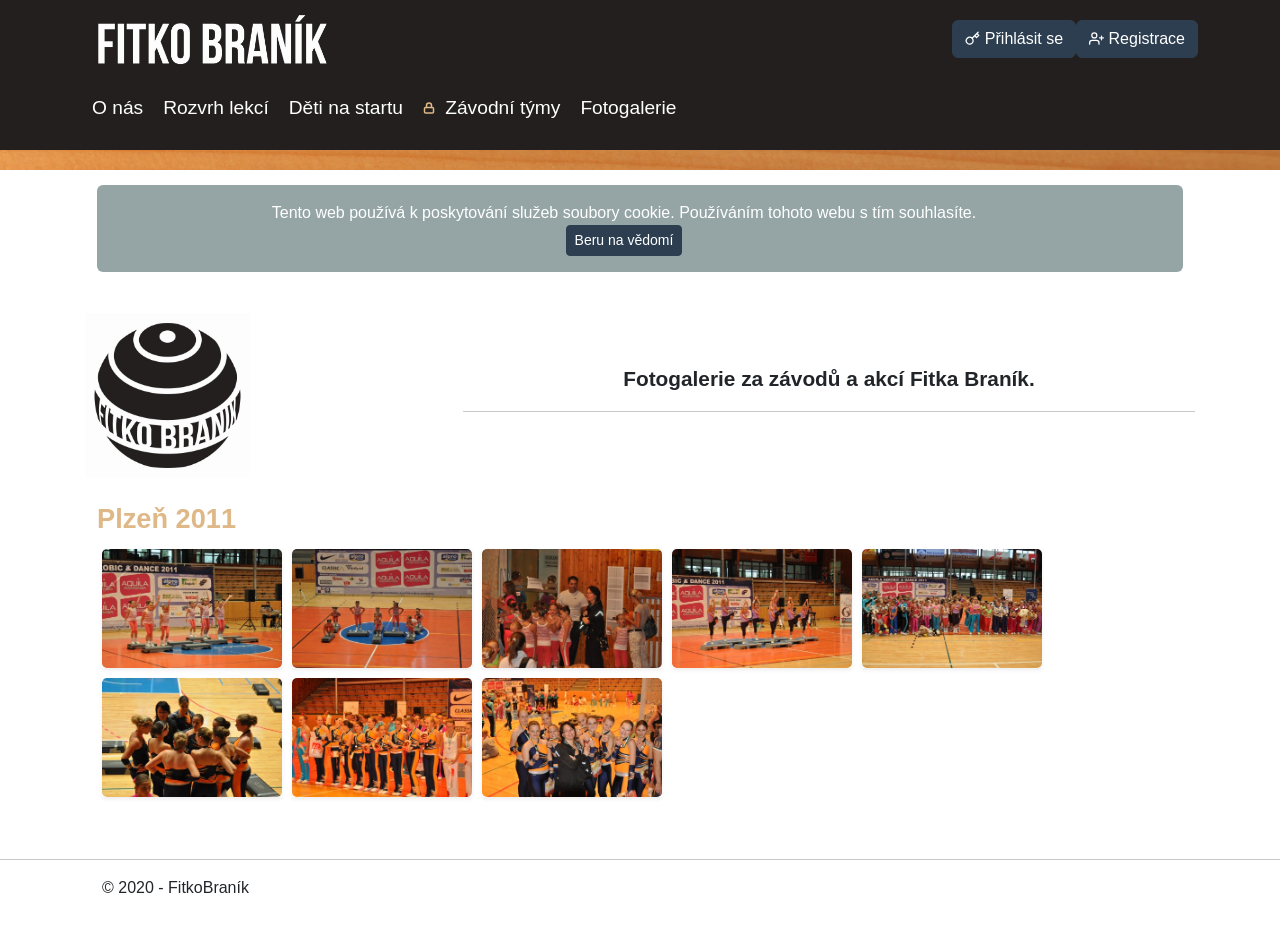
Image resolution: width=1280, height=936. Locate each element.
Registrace (1137, 38)
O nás (117, 107)
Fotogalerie (628, 107)
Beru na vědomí (624, 240)
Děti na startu (346, 107)
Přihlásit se (1014, 38)
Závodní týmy (492, 107)
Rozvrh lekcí (216, 107)
